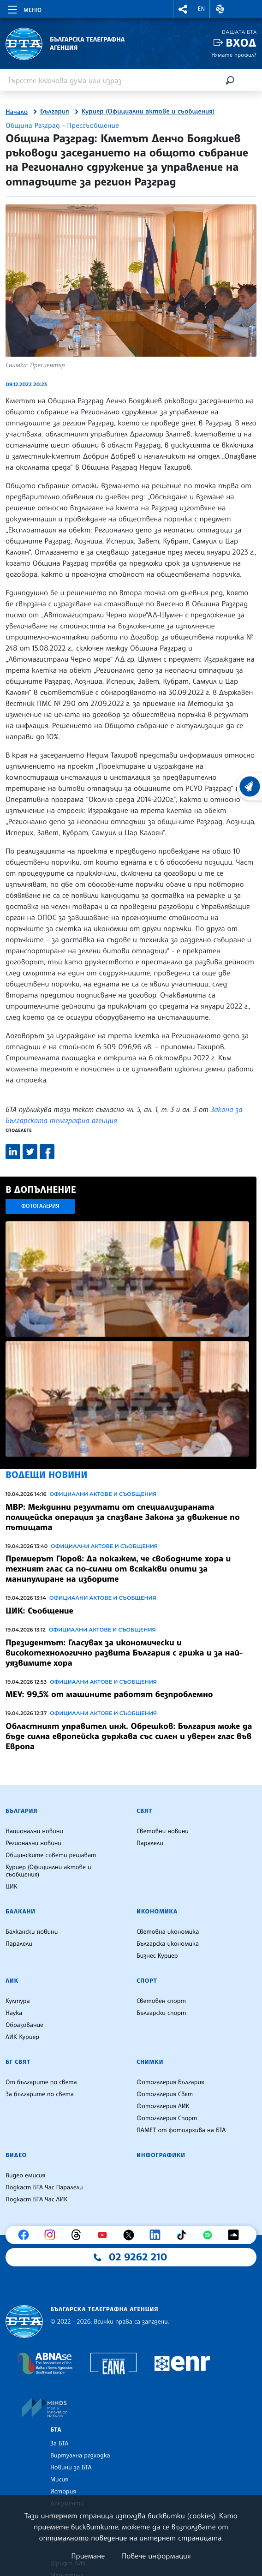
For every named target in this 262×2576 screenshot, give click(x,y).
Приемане (88, 2555)
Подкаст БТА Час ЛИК (37, 2199)
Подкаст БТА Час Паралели (44, 2187)
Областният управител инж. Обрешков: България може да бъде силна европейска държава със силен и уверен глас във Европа (129, 1736)
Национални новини (34, 1831)
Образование (24, 2025)
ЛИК (12, 1980)
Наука (14, 2013)
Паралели (150, 1843)
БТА (55, 2429)
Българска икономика (168, 1944)
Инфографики (161, 2155)
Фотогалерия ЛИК (163, 2106)
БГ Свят (18, 2062)
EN (201, 8)
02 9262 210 (137, 2257)
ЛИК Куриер (22, 2037)
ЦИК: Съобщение (39, 1611)
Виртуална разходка (80, 2455)
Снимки (150, 2062)
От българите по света (41, 2082)
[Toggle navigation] (24, 8)
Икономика (157, 1911)
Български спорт (161, 2013)
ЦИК (12, 1886)
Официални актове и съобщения (103, 1494)
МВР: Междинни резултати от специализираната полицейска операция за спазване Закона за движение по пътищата (123, 1517)
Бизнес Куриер (157, 1956)
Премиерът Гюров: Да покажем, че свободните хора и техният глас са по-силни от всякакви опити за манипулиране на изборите (118, 1569)
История (63, 2491)
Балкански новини (32, 1932)
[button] (183, 9)
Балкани (21, 1911)
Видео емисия (25, 2175)
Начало (17, 112)
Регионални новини (33, 1843)
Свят (144, 1811)
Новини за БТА (71, 2467)
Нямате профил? (233, 54)
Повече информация (156, 2555)
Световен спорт (161, 2001)
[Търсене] (230, 80)
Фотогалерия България (170, 2082)
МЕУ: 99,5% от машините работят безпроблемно (109, 1694)
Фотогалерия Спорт (167, 2118)
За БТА (59, 2443)
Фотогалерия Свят (165, 2094)
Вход (241, 42)
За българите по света (40, 2094)
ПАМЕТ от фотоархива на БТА (181, 2130)
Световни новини (163, 1831)
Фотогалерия (40, 1205)
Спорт (147, 1980)
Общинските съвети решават (51, 1855)
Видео (16, 2155)
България (54, 111)
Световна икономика (168, 1932)
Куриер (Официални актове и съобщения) (148, 111)
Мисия (59, 2479)
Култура (18, 2001)
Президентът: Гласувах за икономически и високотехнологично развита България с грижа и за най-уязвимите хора (124, 1653)
